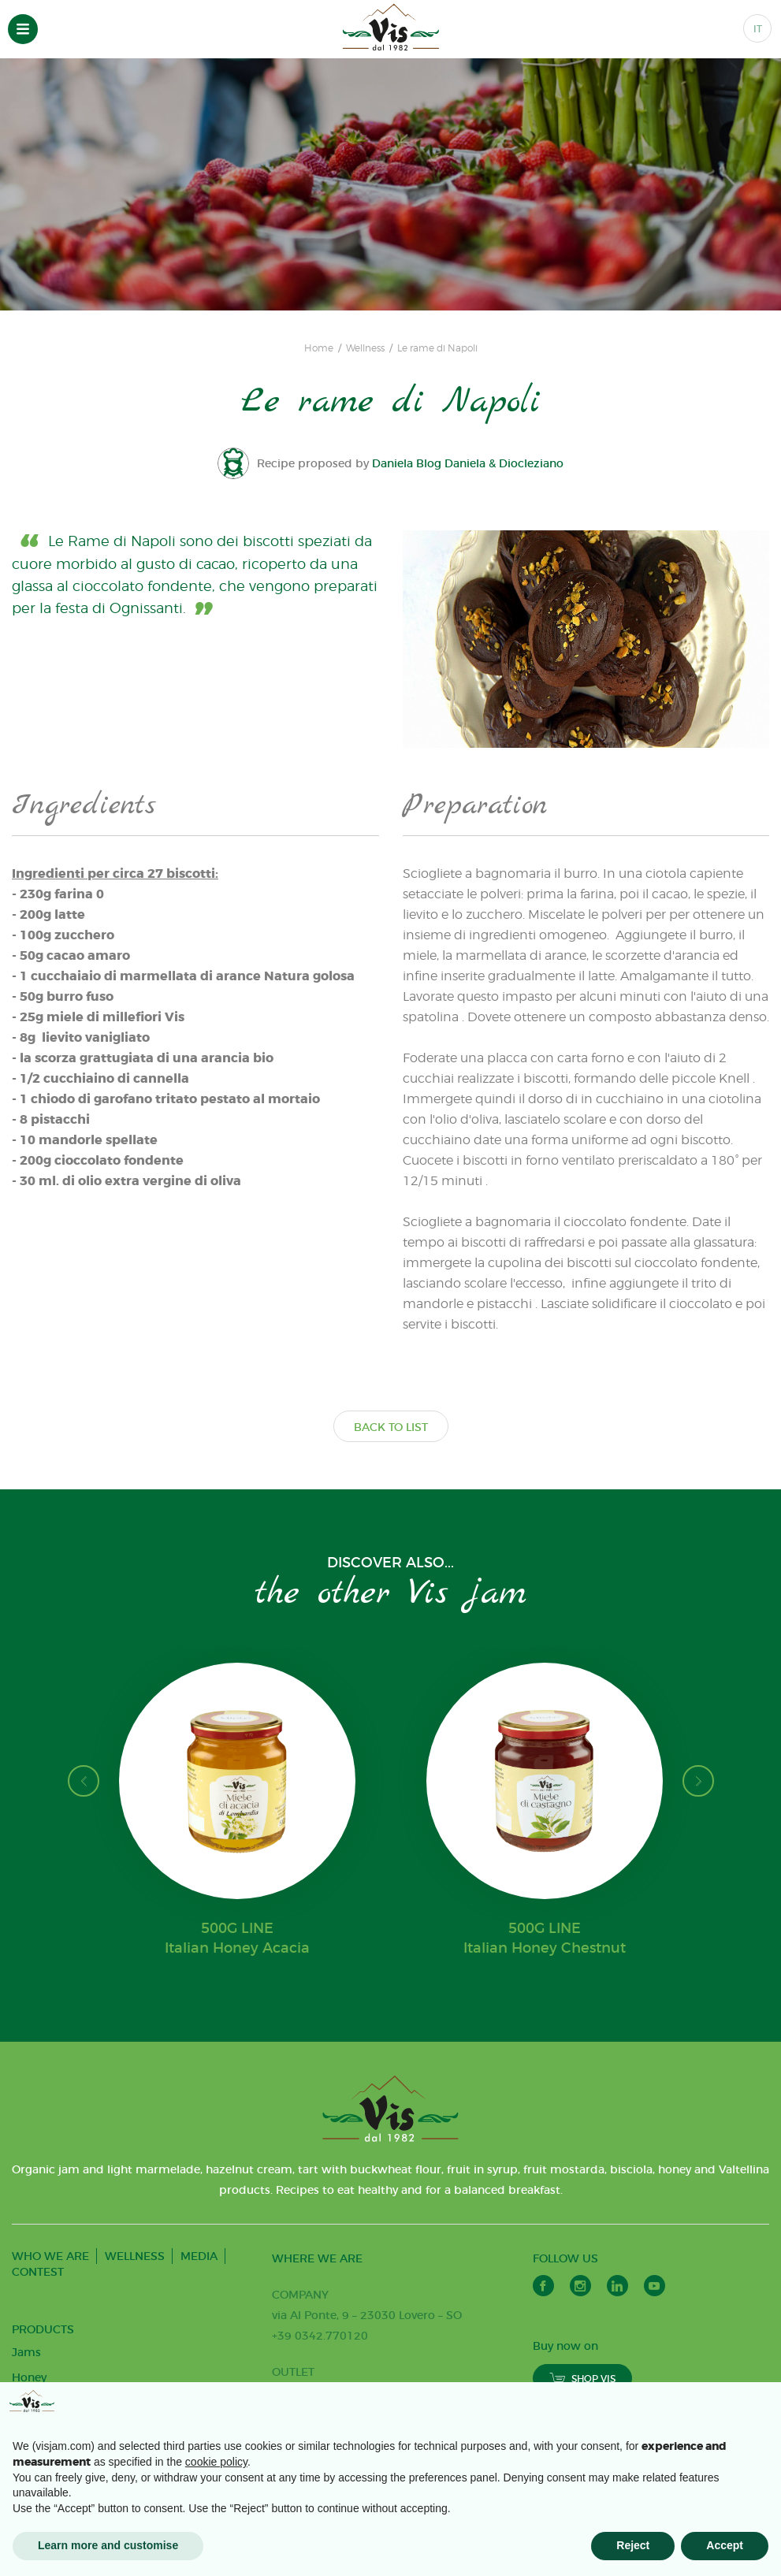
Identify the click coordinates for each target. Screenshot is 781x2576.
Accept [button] (724, 2545)
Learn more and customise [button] (108, 2545)
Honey (29, 2377)
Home (318, 348)
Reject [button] (632, 2545)
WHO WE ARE (50, 2256)
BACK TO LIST (391, 1427)
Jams (26, 2352)
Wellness (365, 348)
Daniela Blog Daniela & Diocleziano (468, 463)
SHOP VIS (582, 2378)
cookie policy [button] (216, 2461)
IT (757, 29)
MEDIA (199, 2256)
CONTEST (38, 2272)
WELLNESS (135, 2256)
